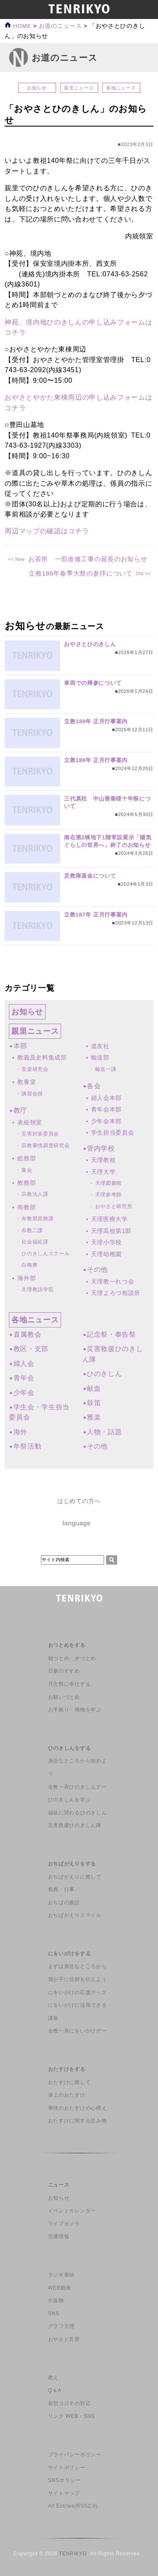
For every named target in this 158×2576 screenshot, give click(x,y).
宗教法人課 (34, 1194)
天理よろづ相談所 (115, 1292)
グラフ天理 (61, 2326)
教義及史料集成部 (42, 1057)
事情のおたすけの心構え (77, 2108)
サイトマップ (64, 2493)
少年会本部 (106, 1121)
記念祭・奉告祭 (111, 1334)
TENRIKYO (73, 2554)
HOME (18, 26)
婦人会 (24, 1363)
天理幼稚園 (106, 1254)
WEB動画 (59, 2288)
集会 (26, 1170)
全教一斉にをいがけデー (77, 2031)
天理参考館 (108, 1194)
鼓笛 (94, 1402)
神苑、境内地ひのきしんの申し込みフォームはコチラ (78, 327)
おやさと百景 (64, 2339)
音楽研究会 (34, 1069)
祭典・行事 (61, 1889)
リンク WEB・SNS (71, 2416)
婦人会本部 (106, 1098)
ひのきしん (104, 1373)
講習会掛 (32, 1094)
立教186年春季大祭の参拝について (81, 573)
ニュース (59, 2185)
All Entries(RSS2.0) (73, 2506)
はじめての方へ (79, 1501)
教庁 (20, 1110)
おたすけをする (67, 2069)
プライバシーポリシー (75, 2454)
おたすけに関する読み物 (77, 2121)
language (76, 1523)
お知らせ (37, 87)
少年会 (24, 1392)
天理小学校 (106, 1242)
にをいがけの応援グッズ (77, 1992)
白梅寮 (29, 1265)
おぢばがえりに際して (75, 1877)
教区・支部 (30, 1348)
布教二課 (32, 1230)
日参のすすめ (64, 1671)
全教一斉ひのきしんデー (77, 1787)
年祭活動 (27, 1446)
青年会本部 (106, 1109)
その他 (97, 1269)
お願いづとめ (64, 1697)
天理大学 (103, 1171)
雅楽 (94, 1417)
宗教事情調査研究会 (45, 1146)
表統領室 (29, 1122)
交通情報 (59, 2236)
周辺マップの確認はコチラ (47, 531)
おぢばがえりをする (72, 1864)
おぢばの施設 (64, 1903)
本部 (20, 1045)
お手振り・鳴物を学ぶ (75, 1710)
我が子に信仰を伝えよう (77, 1979)
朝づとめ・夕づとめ (72, 1658)
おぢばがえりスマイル (75, 1915)
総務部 (26, 1158)
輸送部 (100, 1057)
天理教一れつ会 (112, 1281)
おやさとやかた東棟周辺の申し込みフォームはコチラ (78, 402)
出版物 (56, 2300)
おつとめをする (67, 1645)
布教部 (26, 1207)
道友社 (100, 1046)
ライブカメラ (64, 2224)
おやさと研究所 (114, 1206)
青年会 (24, 1377)
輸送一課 (106, 1069)
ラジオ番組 (61, 2275)
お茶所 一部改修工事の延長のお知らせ (87, 558)
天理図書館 (108, 1183)
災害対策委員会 (40, 1134)
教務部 (26, 1182)
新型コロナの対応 (69, 2403)
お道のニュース (60, 26)
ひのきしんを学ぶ (69, 1800)
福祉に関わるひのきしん (77, 1813)
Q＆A (55, 2390)
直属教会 (27, 1334)
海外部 (26, 1278)
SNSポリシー (64, 2480)
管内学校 (101, 1148)
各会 (94, 1085)
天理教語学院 (37, 1289)
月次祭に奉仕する (69, 1684)
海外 (20, 1431)
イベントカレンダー (72, 2211)
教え (53, 2378)
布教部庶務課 (37, 1219)
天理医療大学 (109, 1219)
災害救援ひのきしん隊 (75, 1825)
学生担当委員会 (112, 1132)
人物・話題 (104, 1431)
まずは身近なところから (77, 1966)
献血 (94, 1388)
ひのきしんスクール (45, 1254)
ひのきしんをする (69, 1748)
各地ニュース (121, 87)
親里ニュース (79, 87)
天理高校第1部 (111, 1230)
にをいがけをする (69, 1954)
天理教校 (103, 1160)
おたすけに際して (69, 2082)
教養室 (26, 1082)
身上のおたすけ (67, 2095)
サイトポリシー (67, 2468)
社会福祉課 (34, 1242)
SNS (53, 2314)
